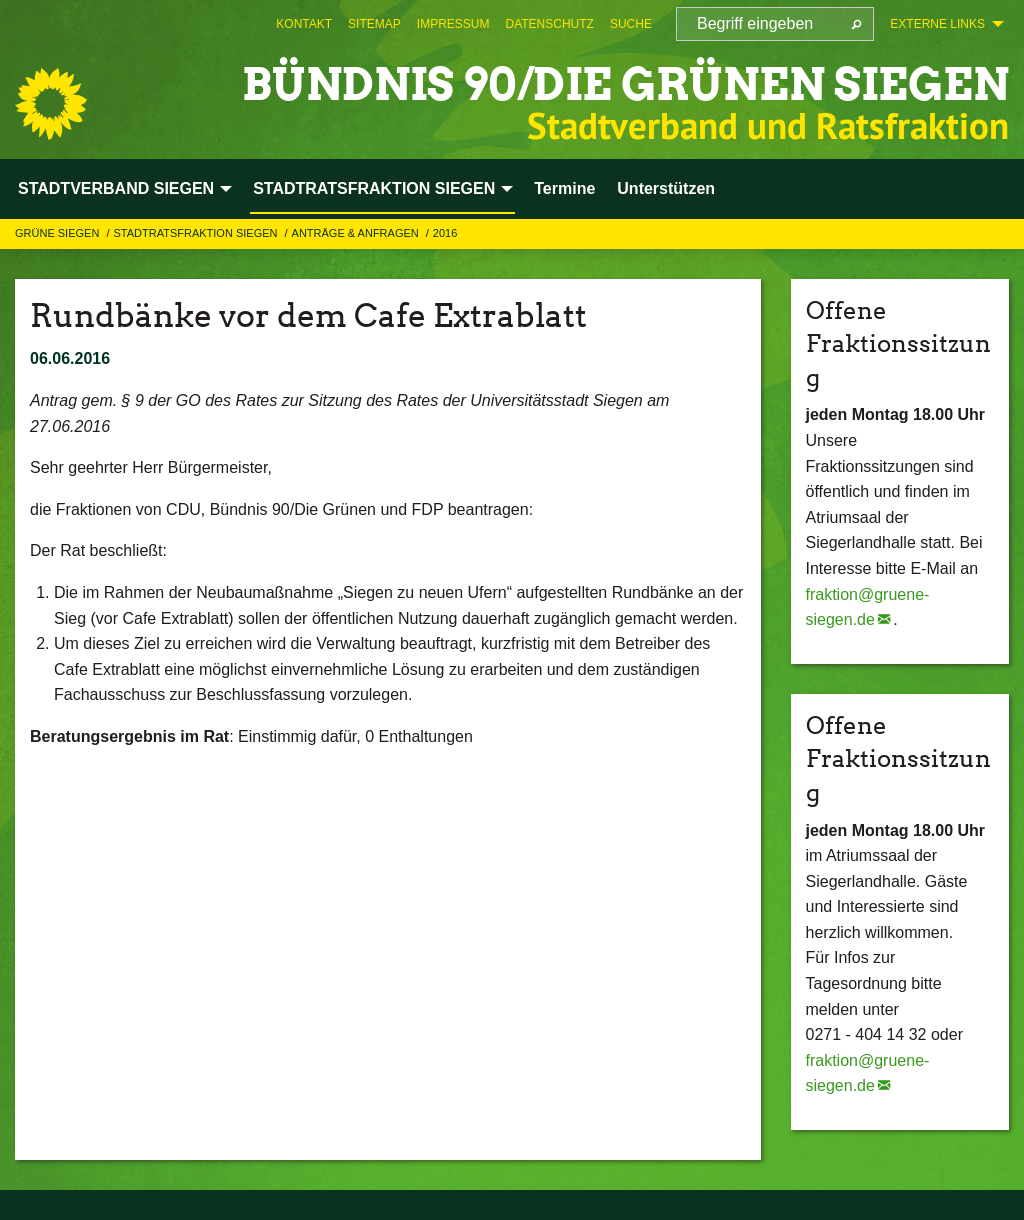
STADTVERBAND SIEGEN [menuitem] (116, 188)
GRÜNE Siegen (58, 233)
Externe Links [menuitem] (937, 24)
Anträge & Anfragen (357, 233)
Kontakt (304, 24)
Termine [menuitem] (564, 188)
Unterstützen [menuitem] (666, 188)
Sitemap (374, 24)
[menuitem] (304, 24)
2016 (445, 233)
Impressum (453, 24)
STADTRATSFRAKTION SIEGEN (196, 233)
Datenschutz (549, 24)
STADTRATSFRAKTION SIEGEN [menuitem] (374, 188)
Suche (631, 24)
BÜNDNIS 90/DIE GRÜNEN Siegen (625, 84)
